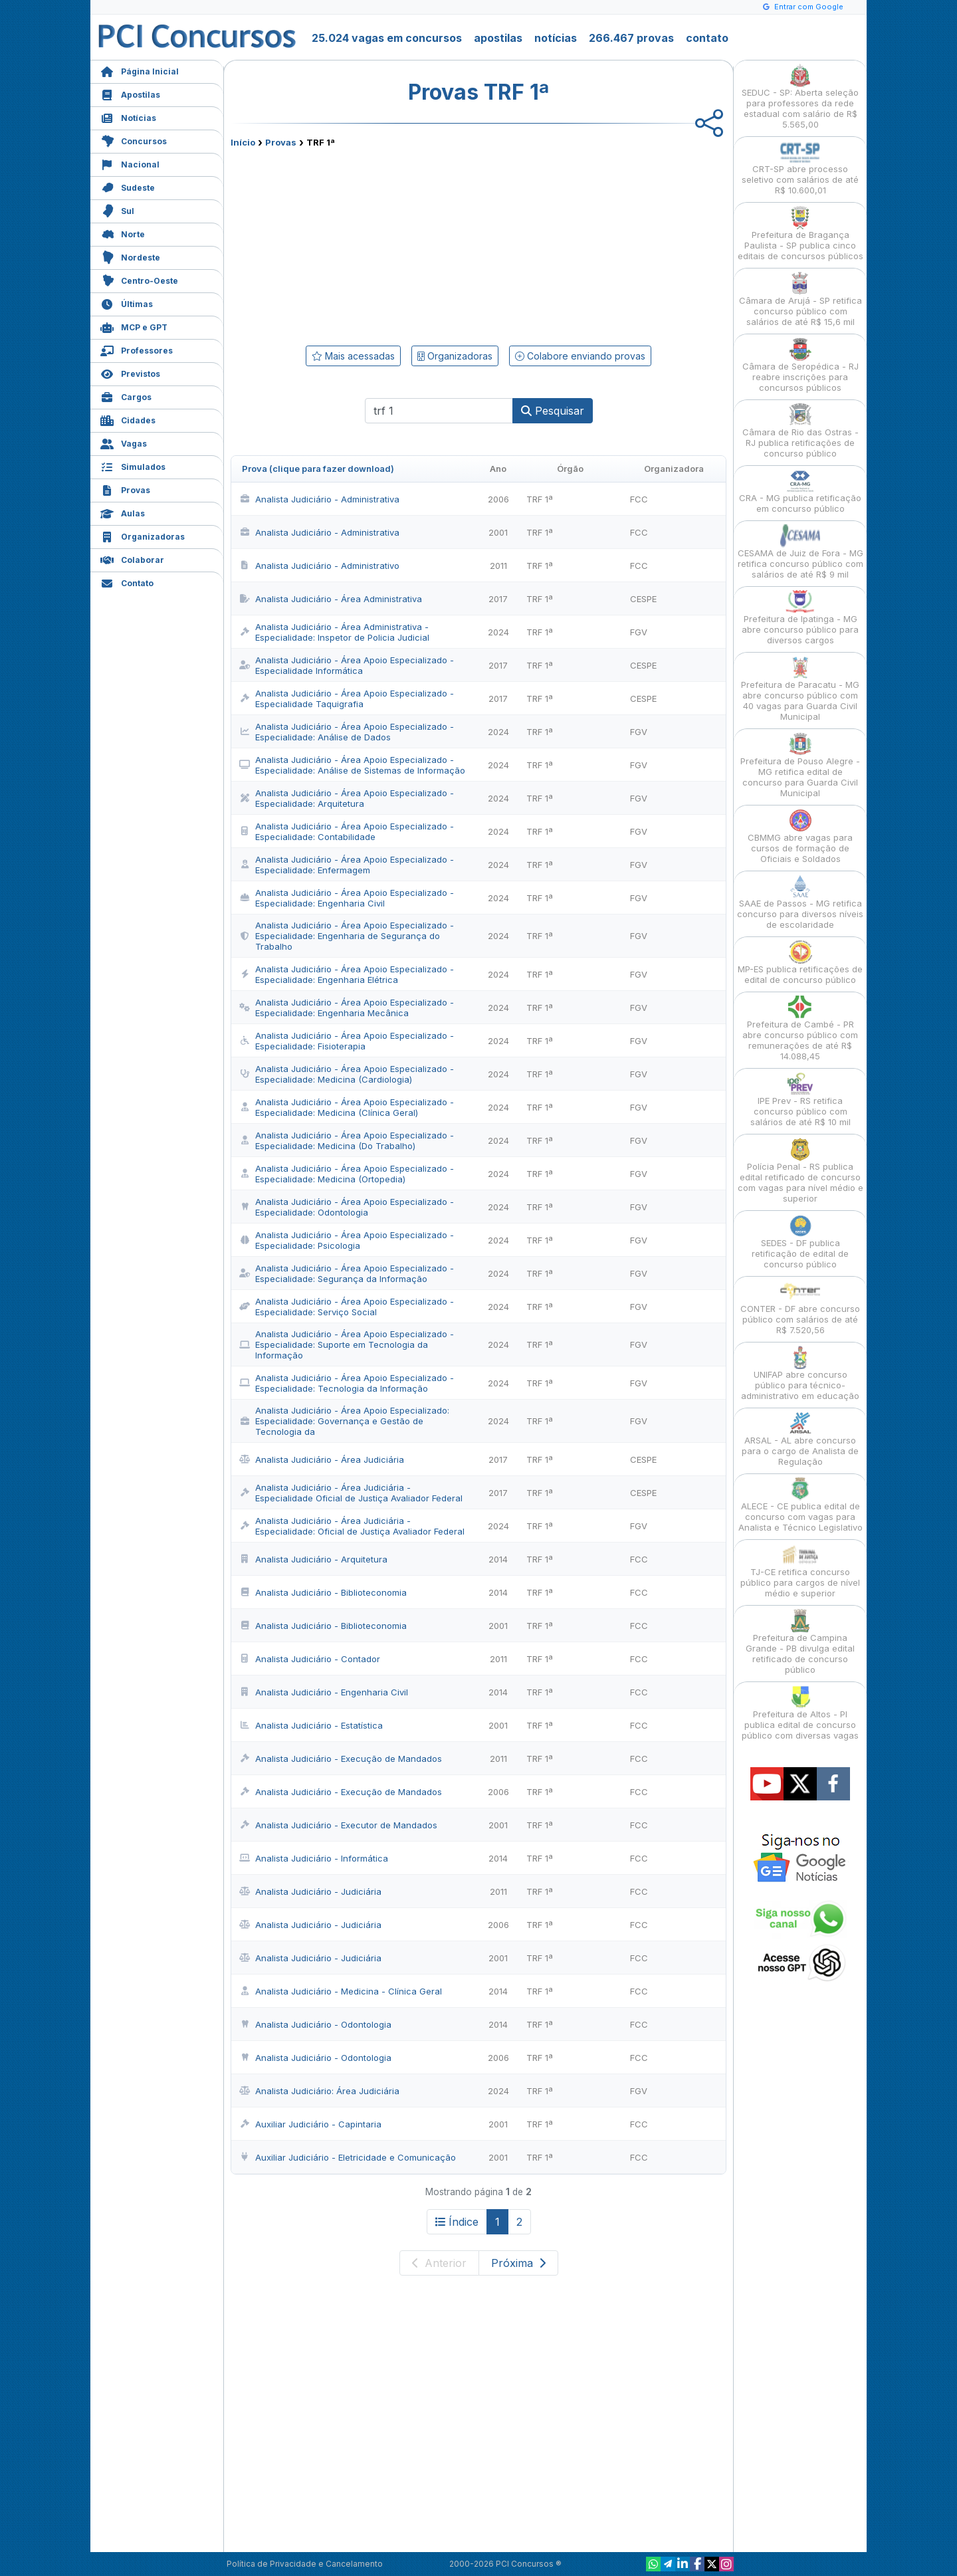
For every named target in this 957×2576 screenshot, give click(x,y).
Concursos (133, 140)
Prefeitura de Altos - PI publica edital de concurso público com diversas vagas (800, 1713)
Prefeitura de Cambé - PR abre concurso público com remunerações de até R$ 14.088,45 (800, 1028)
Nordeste (130, 256)
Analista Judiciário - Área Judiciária (321, 1459)
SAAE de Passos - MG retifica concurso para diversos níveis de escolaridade (800, 902)
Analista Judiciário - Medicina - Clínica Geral (340, 1991)
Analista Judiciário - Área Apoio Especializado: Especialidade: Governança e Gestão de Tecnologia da (344, 1421)
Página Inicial (139, 70)
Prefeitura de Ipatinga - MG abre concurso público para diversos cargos (800, 617)
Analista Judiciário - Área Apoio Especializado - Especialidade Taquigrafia (346, 698)
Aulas (122, 512)
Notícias (128, 116)
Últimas (126, 302)
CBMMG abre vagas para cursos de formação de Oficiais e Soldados (800, 836)
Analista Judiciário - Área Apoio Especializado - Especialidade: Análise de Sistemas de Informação (352, 765)
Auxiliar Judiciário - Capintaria (310, 2124)
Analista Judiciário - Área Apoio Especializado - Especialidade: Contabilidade (346, 831)
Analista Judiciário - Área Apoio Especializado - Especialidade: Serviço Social (346, 1306)
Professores (136, 349)
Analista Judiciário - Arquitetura (313, 1559)
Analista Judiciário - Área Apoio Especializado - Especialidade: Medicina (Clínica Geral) (346, 1107)
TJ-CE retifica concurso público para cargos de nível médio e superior (800, 1570)
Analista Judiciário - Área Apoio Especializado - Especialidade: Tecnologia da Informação (346, 1383)
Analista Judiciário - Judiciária (310, 1891)
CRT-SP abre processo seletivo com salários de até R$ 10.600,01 (800, 167)
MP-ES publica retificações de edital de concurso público (800, 962)
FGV (638, 632)
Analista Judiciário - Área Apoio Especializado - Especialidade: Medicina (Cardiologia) (346, 1074)
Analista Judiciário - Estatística (311, 1725)
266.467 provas (631, 38)
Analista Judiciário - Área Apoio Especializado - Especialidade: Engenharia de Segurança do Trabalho (346, 936)
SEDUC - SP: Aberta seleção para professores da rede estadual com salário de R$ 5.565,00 (800, 97)
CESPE (643, 598)
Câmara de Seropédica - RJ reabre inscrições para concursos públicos (800, 365)
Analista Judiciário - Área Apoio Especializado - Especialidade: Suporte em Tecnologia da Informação (346, 1344)
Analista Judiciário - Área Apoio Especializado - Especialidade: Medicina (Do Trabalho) (346, 1140)
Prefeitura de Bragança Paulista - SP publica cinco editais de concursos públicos (800, 233)
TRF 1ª (539, 499)
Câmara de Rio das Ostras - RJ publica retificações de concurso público (800, 431)
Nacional (130, 163)
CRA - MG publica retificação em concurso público (800, 491)
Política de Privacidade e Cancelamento (305, 2564)
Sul (117, 209)
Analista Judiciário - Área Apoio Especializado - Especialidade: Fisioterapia (346, 1040)
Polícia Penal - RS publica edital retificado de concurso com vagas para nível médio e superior (800, 1171)
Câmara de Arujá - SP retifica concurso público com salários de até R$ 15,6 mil (800, 299)
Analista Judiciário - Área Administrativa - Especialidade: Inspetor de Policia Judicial (334, 632)
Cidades (128, 419)
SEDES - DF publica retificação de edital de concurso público (800, 1241)
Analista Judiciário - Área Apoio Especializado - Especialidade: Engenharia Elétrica (346, 974)
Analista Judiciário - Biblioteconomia (323, 1592)
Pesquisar (552, 410)
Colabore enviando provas (580, 356)
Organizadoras (142, 535)
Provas (125, 489)
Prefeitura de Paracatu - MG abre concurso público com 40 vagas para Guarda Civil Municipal (800, 689)
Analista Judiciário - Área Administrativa (330, 598)
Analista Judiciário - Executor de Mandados (338, 1825)
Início (243, 142)
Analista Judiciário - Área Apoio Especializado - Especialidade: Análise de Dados (346, 731)
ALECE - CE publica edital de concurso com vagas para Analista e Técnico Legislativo (800, 1505)
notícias (555, 38)
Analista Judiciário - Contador (309, 1659)
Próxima (518, 2263)
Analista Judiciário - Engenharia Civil (323, 1692)
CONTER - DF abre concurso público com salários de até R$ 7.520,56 (800, 1307)
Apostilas (130, 93)
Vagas (123, 442)
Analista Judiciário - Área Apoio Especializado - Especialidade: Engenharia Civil (346, 898)
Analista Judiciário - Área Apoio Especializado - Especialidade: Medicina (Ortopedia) (346, 1173)
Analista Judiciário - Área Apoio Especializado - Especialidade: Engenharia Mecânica (346, 1007)
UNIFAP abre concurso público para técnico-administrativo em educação (800, 1373)
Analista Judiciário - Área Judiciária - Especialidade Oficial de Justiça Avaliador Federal (351, 1492)
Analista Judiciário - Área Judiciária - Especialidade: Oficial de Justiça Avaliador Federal (352, 1526)
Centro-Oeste (139, 279)
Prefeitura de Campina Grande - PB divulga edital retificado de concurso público (800, 1642)
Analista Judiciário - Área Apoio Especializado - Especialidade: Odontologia (346, 1207)
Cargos (126, 395)
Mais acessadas (353, 356)
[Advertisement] (370, 244)
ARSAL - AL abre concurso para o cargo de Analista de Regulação (800, 1439)
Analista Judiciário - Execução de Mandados (340, 1758)
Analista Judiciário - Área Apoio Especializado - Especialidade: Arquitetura (346, 798)
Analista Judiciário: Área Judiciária (319, 2091)
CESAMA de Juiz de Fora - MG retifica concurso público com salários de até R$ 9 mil (800, 552)
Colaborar (132, 558)
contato (707, 38)
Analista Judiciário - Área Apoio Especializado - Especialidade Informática (346, 665)
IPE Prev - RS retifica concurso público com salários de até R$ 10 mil (800, 1099)
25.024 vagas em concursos (387, 38)
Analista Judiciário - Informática (313, 1858)
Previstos (130, 372)
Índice (456, 2221)
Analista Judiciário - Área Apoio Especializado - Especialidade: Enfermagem (346, 864)
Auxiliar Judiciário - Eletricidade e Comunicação (347, 2157)
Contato (127, 582)
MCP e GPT (133, 326)
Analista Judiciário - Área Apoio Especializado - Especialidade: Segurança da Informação (346, 1273)
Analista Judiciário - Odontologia (315, 2024)
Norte (122, 233)
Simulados (132, 465)
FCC (639, 499)
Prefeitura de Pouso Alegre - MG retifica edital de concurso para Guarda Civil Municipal (800, 765)
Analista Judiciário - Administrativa (319, 499)
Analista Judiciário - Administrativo (319, 565)
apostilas (498, 38)
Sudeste (127, 186)
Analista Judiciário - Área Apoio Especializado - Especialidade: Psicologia (346, 1240)
